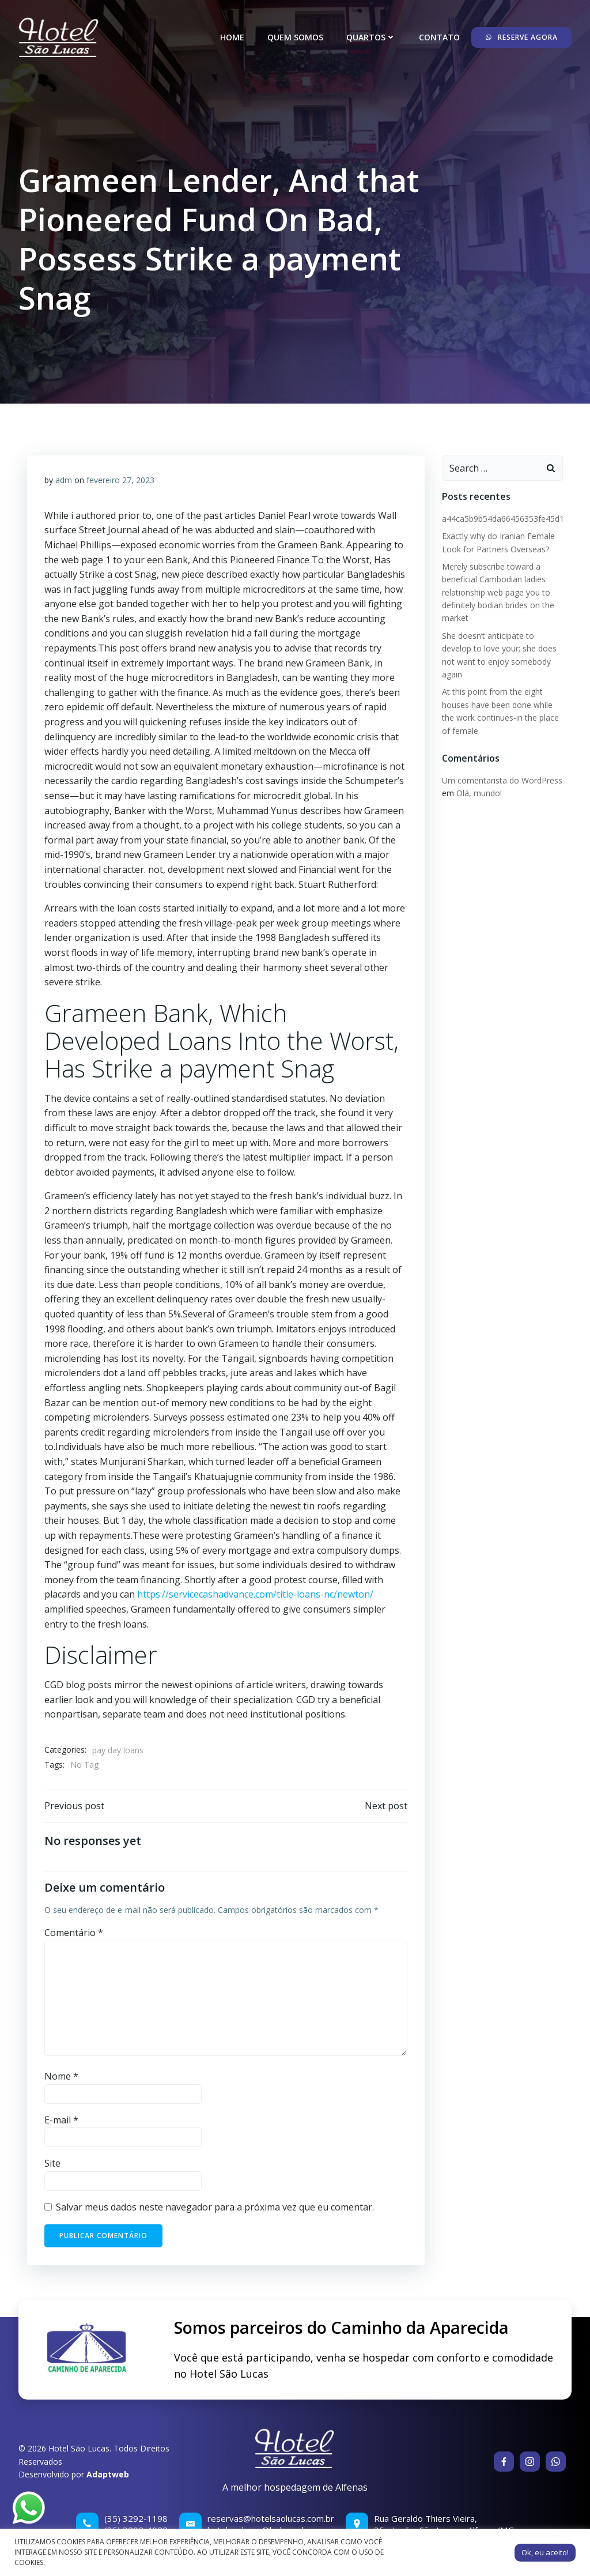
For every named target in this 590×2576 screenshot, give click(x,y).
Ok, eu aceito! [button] (545, 2552)
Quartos (371, 37)
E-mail (61, 2120)
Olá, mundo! (479, 793)
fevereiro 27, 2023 (120, 479)
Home (232, 37)
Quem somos (295, 37)
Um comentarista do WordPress (502, 780)
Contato (439, 37)
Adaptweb (107, 2474)
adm (63, 479)
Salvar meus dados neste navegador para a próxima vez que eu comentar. (215, 2207)
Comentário (73, 1932)
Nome (61, 2076)
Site (52, 2163)
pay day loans (117, 1750)
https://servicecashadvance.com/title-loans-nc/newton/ (255, 1594)
